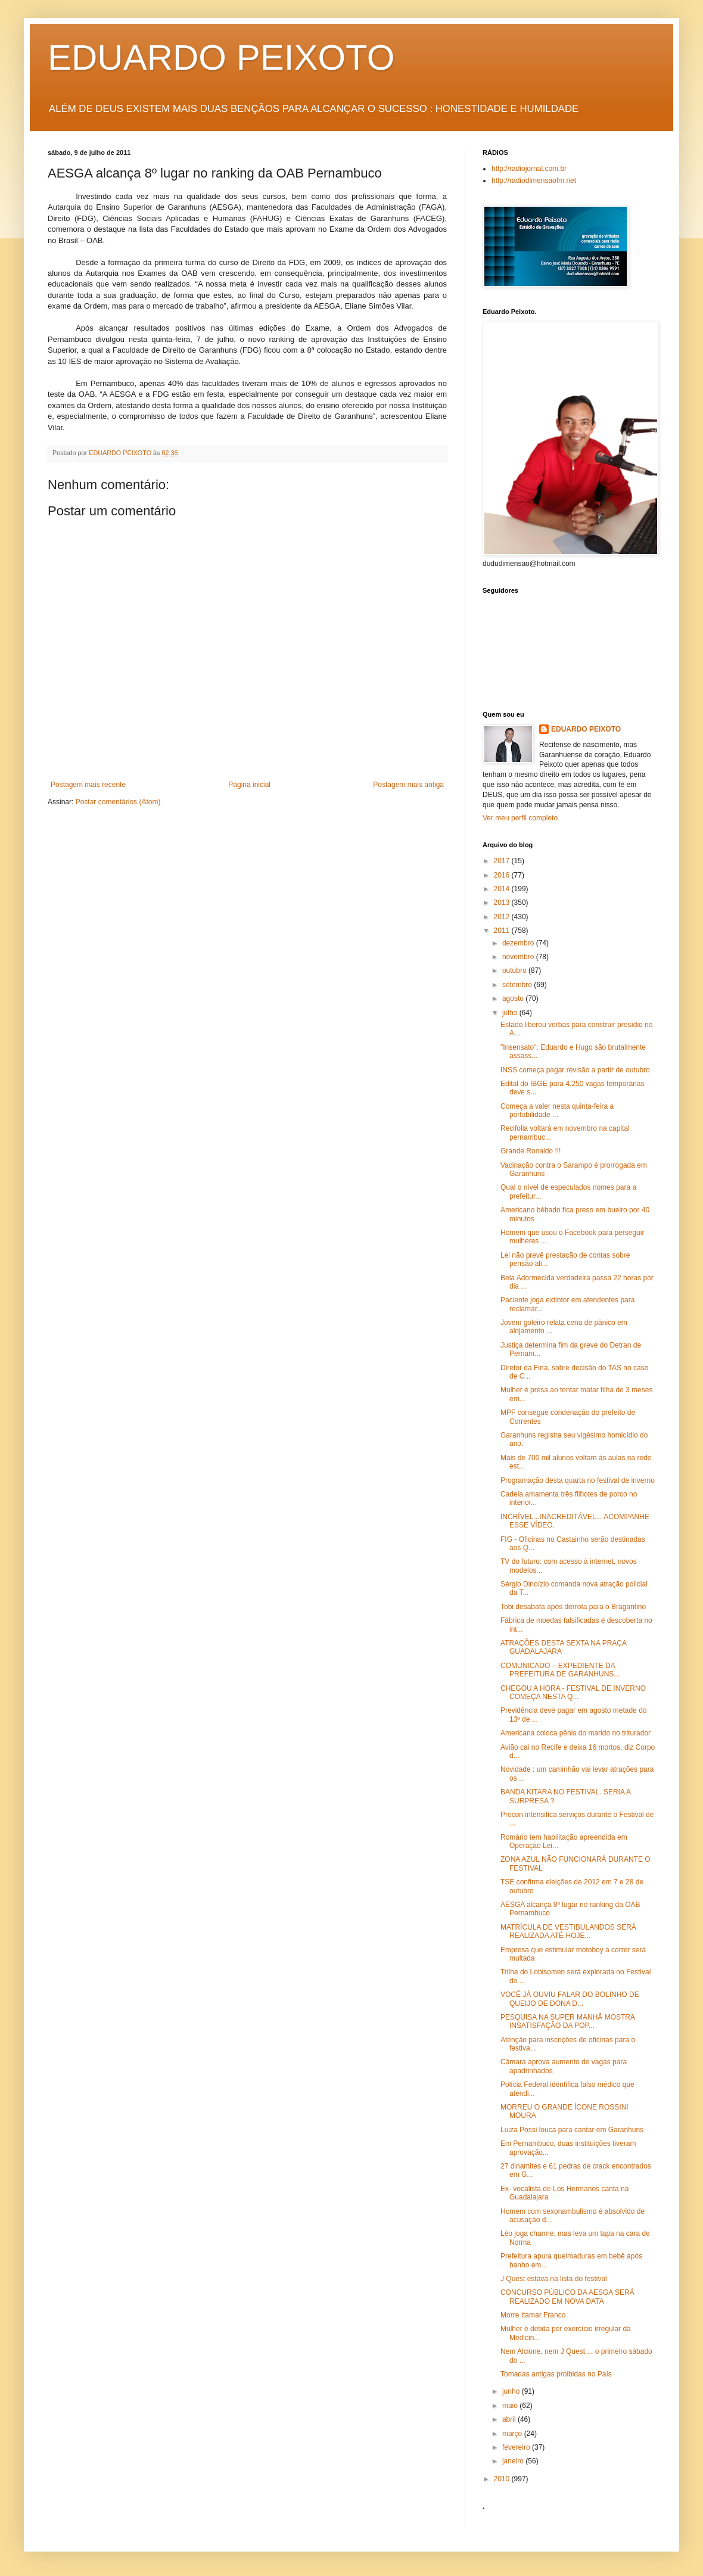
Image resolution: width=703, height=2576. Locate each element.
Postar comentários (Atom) (118, 802)
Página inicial (249, 784)
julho (511, 1013)
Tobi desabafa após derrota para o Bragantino (573, 1607)
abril (510, 2419)
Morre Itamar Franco (532, 2315)
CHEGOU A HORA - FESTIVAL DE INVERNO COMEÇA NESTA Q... (573, 1692)
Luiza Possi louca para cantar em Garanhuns (571, 2130)
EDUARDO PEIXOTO (221, 57)
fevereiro (517, 2447)
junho (512, 2391)
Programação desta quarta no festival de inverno (577, 1480)
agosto (513, 998)
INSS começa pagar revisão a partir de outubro (575, 1070)
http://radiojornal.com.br (529, 168)
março (513, 2433)
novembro (519, 957)
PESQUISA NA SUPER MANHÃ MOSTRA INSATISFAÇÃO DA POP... (567, 2021)
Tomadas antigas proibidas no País (556, 2374)
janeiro (513, 2461)
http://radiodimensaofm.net (534, 180)
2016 (503, 875)
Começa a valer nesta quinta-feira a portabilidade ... (557, 1110)
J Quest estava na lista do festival (553, 2279)
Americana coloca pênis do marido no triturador (575, 1733)
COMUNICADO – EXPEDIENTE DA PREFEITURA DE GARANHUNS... (560, 1670)
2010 (503, 2479)
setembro (518, 985)
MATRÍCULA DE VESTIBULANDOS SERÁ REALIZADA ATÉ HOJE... (568, 1931)
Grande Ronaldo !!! (530, 1151)
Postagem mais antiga (408, 784)
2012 (503, 917)
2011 (503, 930)
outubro (515, 970)
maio (511, 2405)
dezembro (519, 943)
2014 (503, 889)
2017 (503, 861)
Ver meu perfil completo (520, 818)
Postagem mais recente (88, 784)
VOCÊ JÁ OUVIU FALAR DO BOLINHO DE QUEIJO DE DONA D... (569, 1998)
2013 (503, 902)
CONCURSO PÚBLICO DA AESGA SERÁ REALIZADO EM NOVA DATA (567, 2296)
